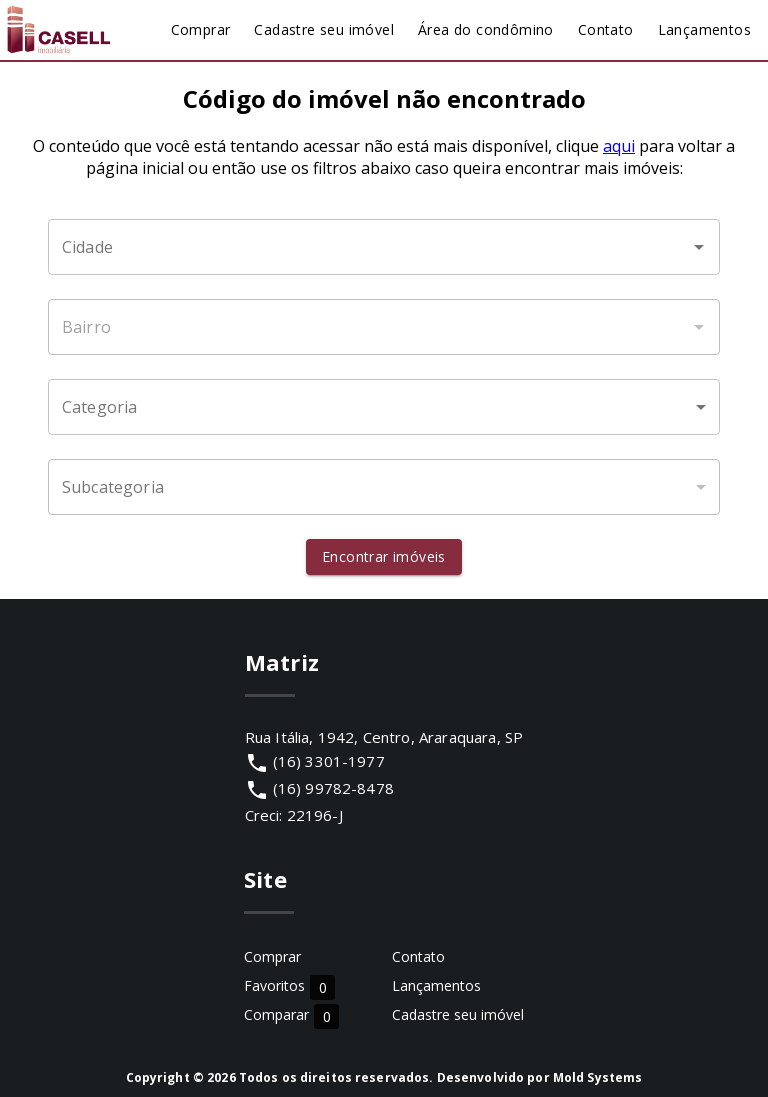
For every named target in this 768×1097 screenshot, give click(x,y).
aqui (619, 146)
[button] (384, 407)
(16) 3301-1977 (329, 761)
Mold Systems (598, 1077)
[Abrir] (699, 247)
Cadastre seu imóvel (458, 1014)
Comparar (291, 1015)
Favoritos (289, 986)
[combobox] (384, 247)
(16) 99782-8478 (333, 788)
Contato (418, 956)
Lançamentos (436, 985)
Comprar (272, 956)
